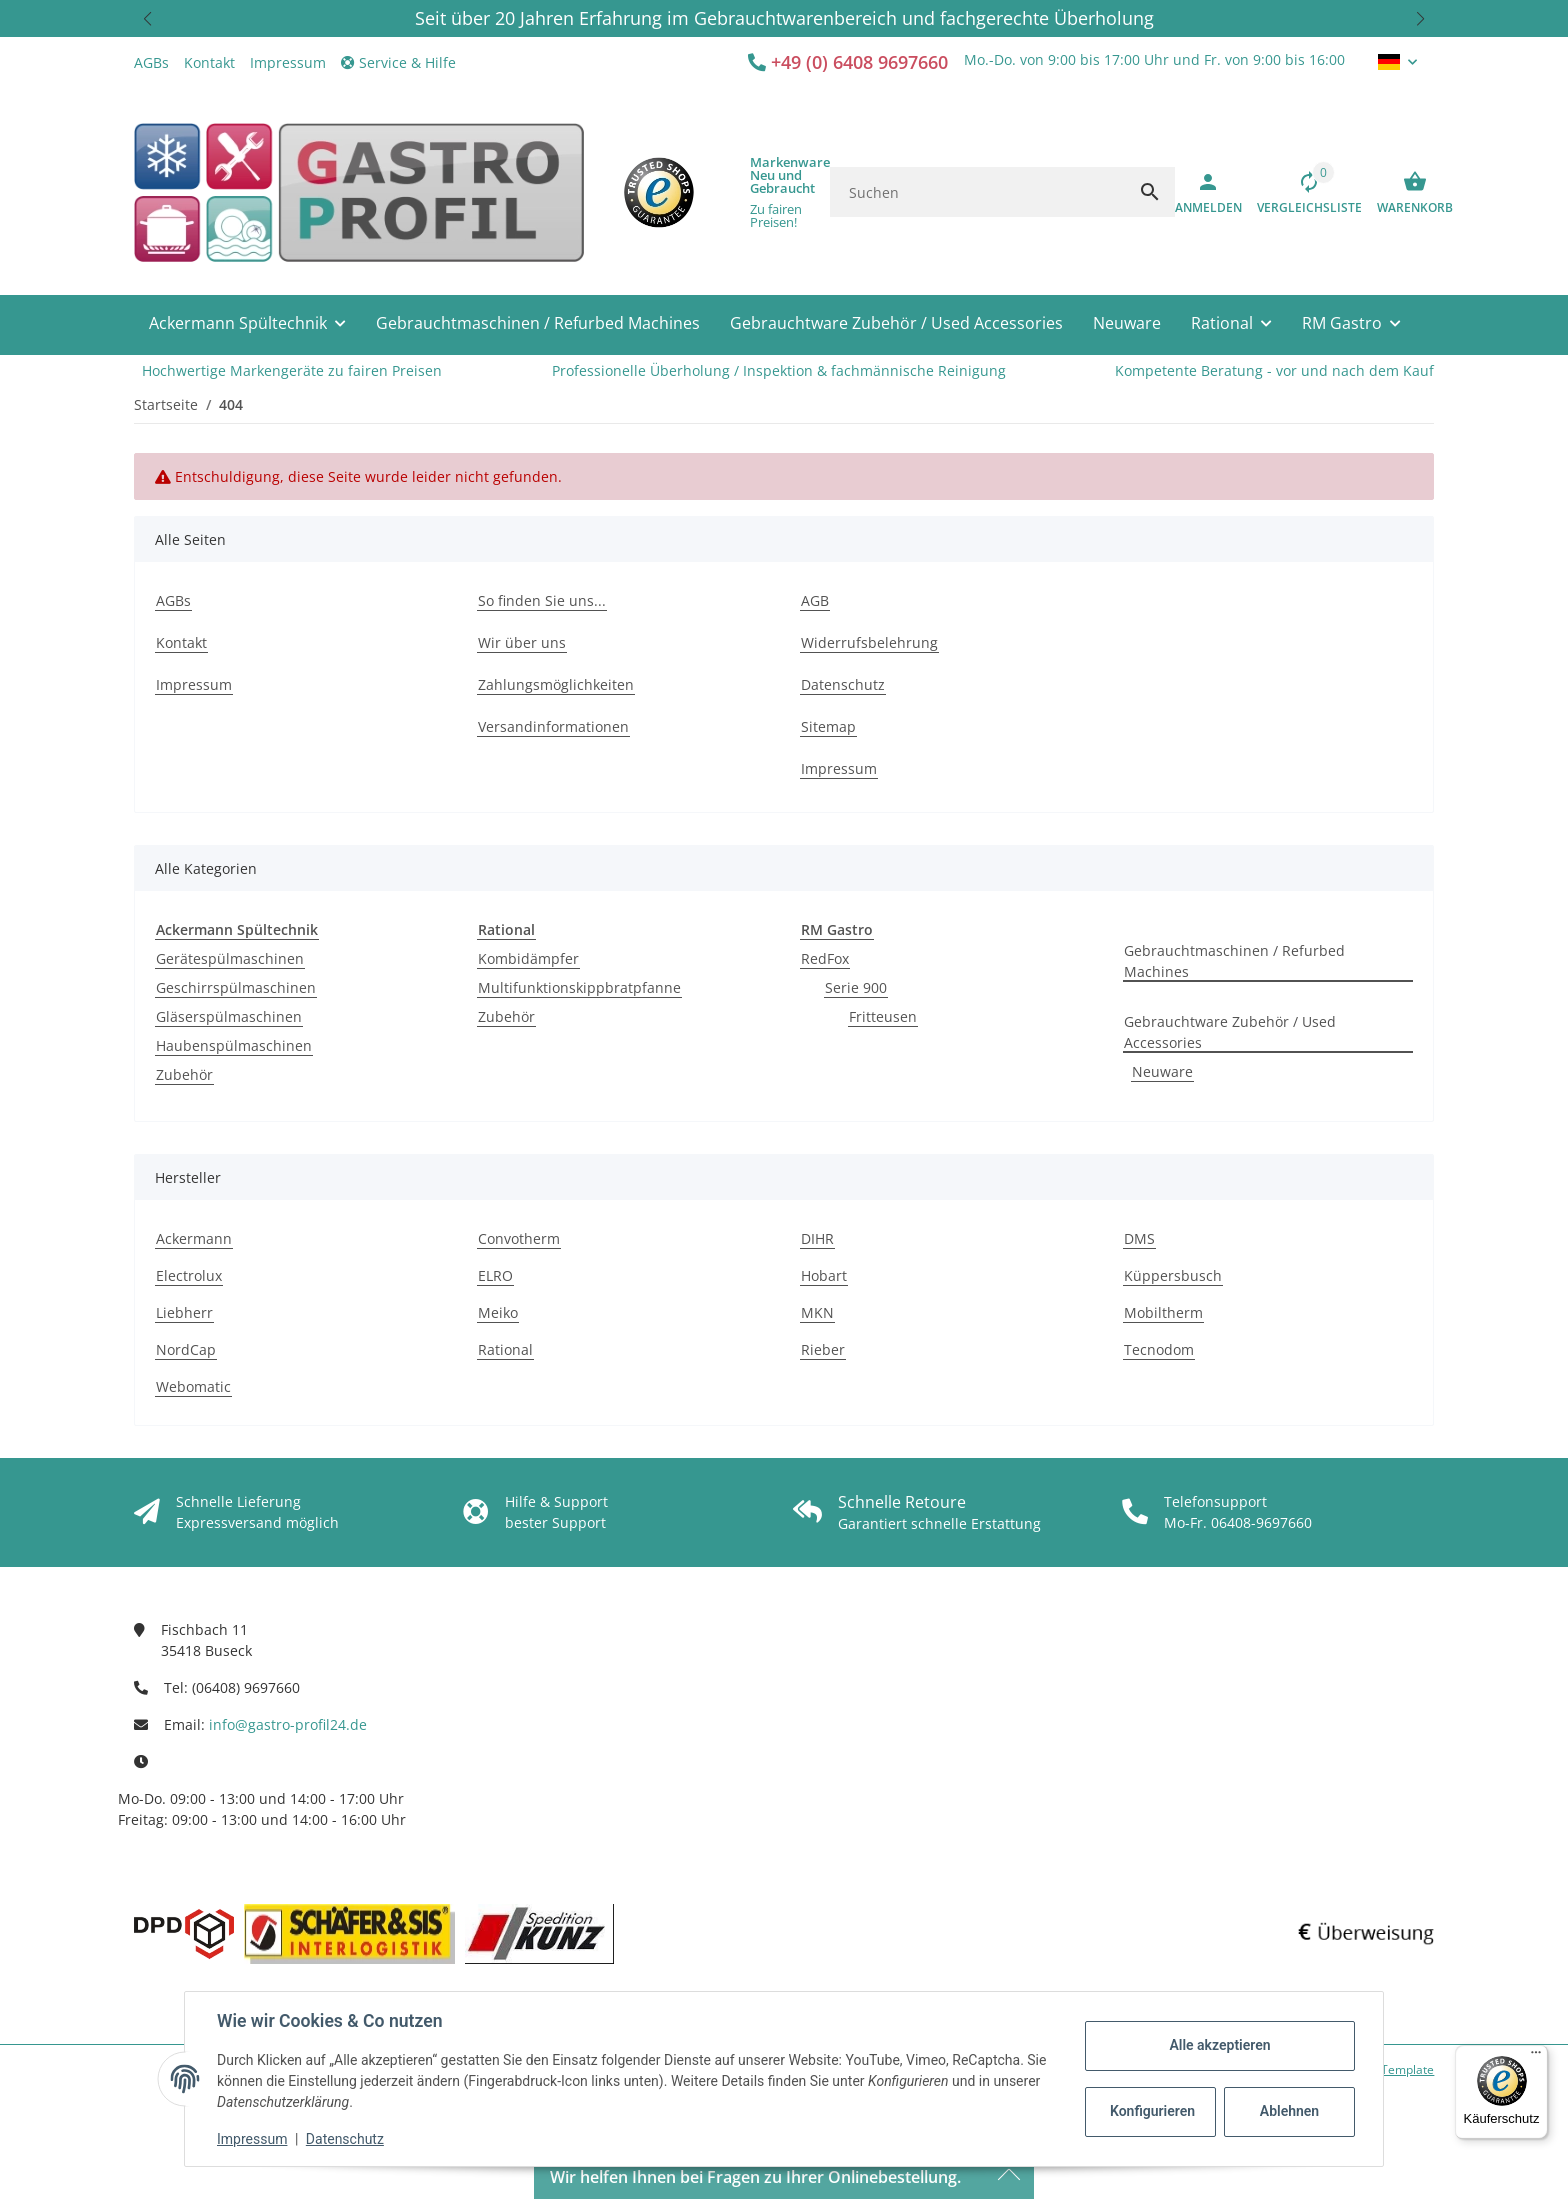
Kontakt (209, 62)
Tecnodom (1159, 1349)
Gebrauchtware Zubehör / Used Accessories (1230, 1032)
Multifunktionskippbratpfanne (579, 987)
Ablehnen (1289, 2111)
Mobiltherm (1163, 1312)
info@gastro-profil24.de (288, 1724)
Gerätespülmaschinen (230, 958)
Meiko (498, 1312)
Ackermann (194, 1238)
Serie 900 (856, 987)
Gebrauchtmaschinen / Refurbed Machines (1234, 961)
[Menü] (1536, 2057)
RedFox (825, 958)
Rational (505, 1349)
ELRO (495, 1275)
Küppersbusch (1173, 1275)
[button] (148, 18)
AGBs (151, 62)
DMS (1139, 1238)
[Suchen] (977, 192)
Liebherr (184, 1312)
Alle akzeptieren (1219, 2045)
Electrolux (189, 1275)
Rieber (823, 1349)
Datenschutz (345, 2139)
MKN (817, 1312)
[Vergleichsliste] (1302, 192)
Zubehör (184, 1074)
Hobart (824, 1275)
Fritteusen (883, 1016)
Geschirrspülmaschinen (236, 987)
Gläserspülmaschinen (229, 1016)
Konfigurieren (1152, 2111)
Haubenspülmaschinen (234, 1045)
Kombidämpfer (528, 958)
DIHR (817, 1238)
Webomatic (193, 1386)
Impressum (252, 2139)
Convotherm (519, 1238)
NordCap (186, 1349)
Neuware (1162, 1071)
